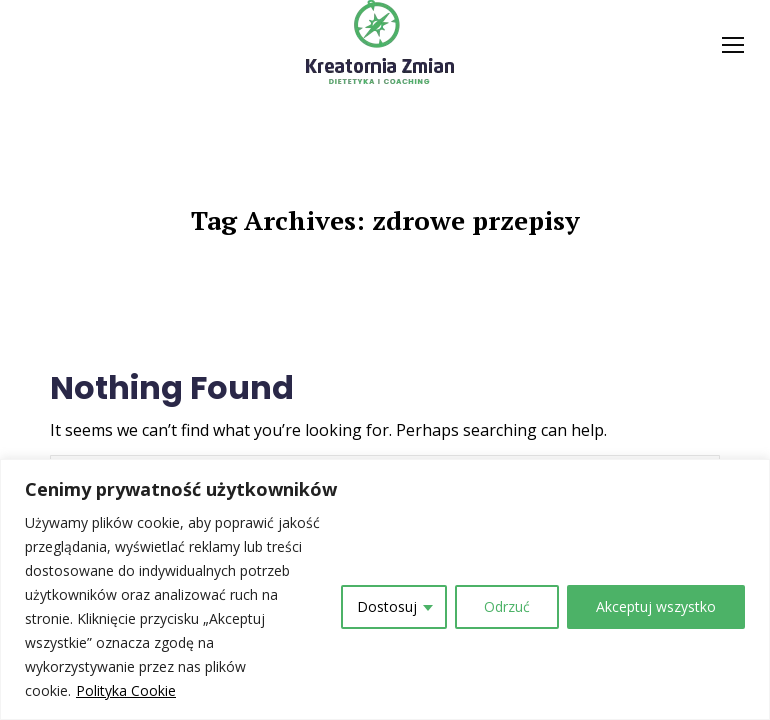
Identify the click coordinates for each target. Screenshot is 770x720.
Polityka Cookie (126, 690)
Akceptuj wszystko (656, 606)
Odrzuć (507, 606)
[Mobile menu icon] (733, 45)
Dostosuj (387, 606)
